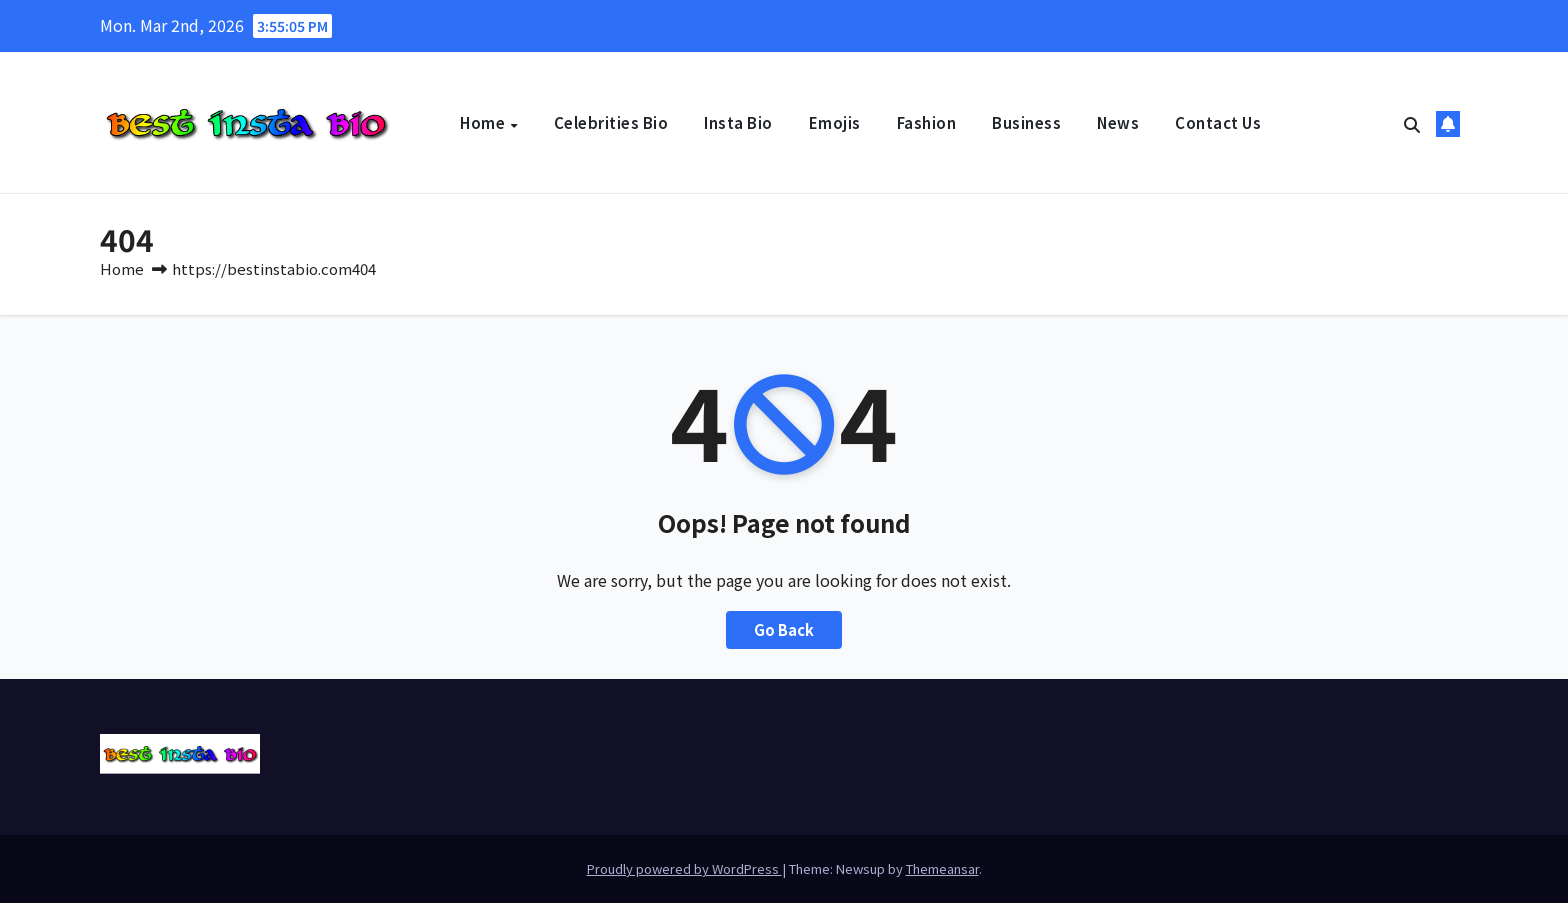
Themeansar (942, 870)
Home (484, 122)
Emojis (835, 122)
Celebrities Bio (611, 122)
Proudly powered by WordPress (684, 870)
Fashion (927, 122)
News (1118, 122)
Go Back (784, 632)
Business (1026, 122)
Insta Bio (738, 122)
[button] (1412, 124)
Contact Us (1218, 122)
